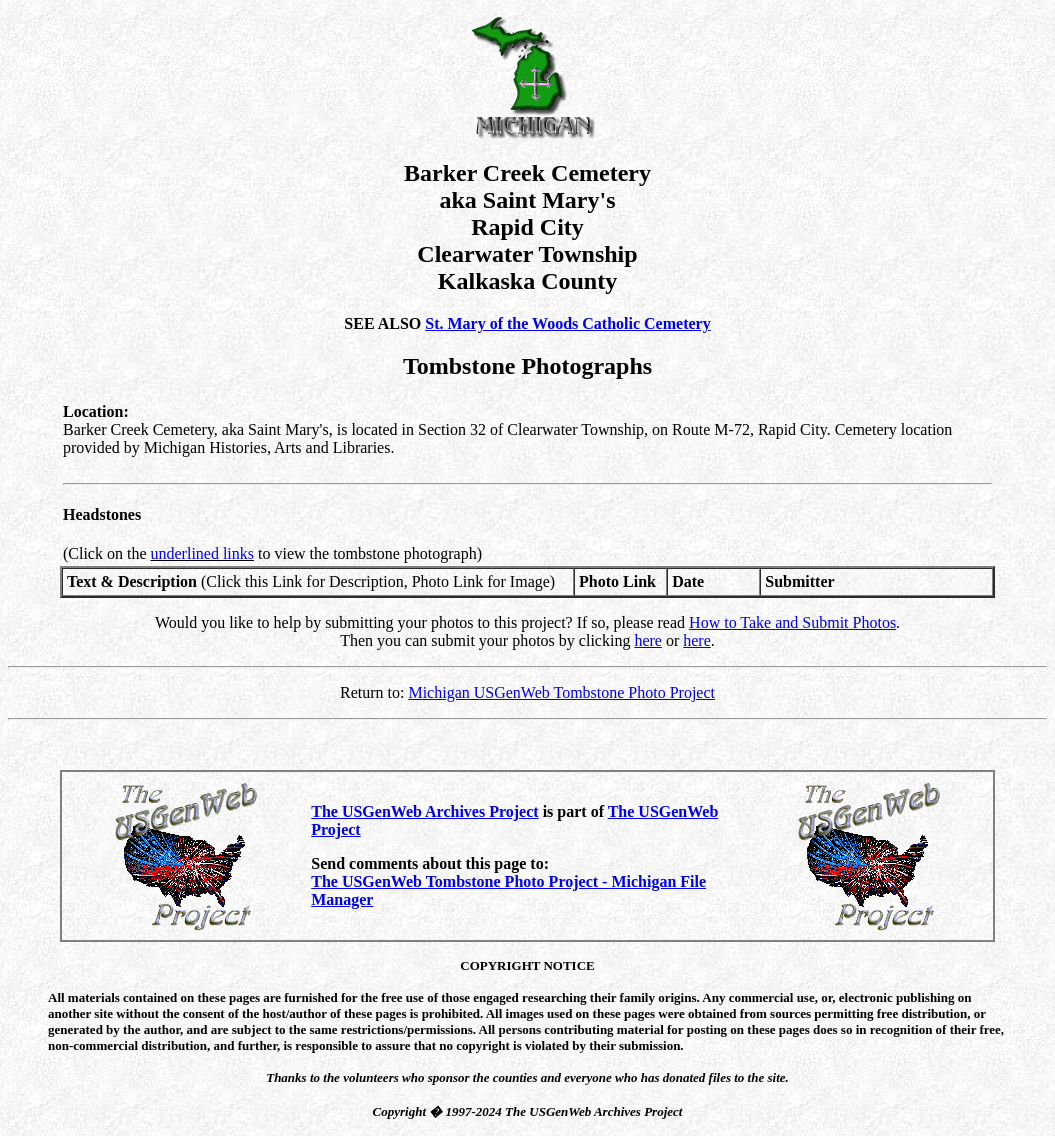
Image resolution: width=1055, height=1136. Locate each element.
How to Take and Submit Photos (792, 622)
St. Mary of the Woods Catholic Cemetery (567, 323)
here (648, 640)
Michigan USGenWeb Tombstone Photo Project (561, 692)
